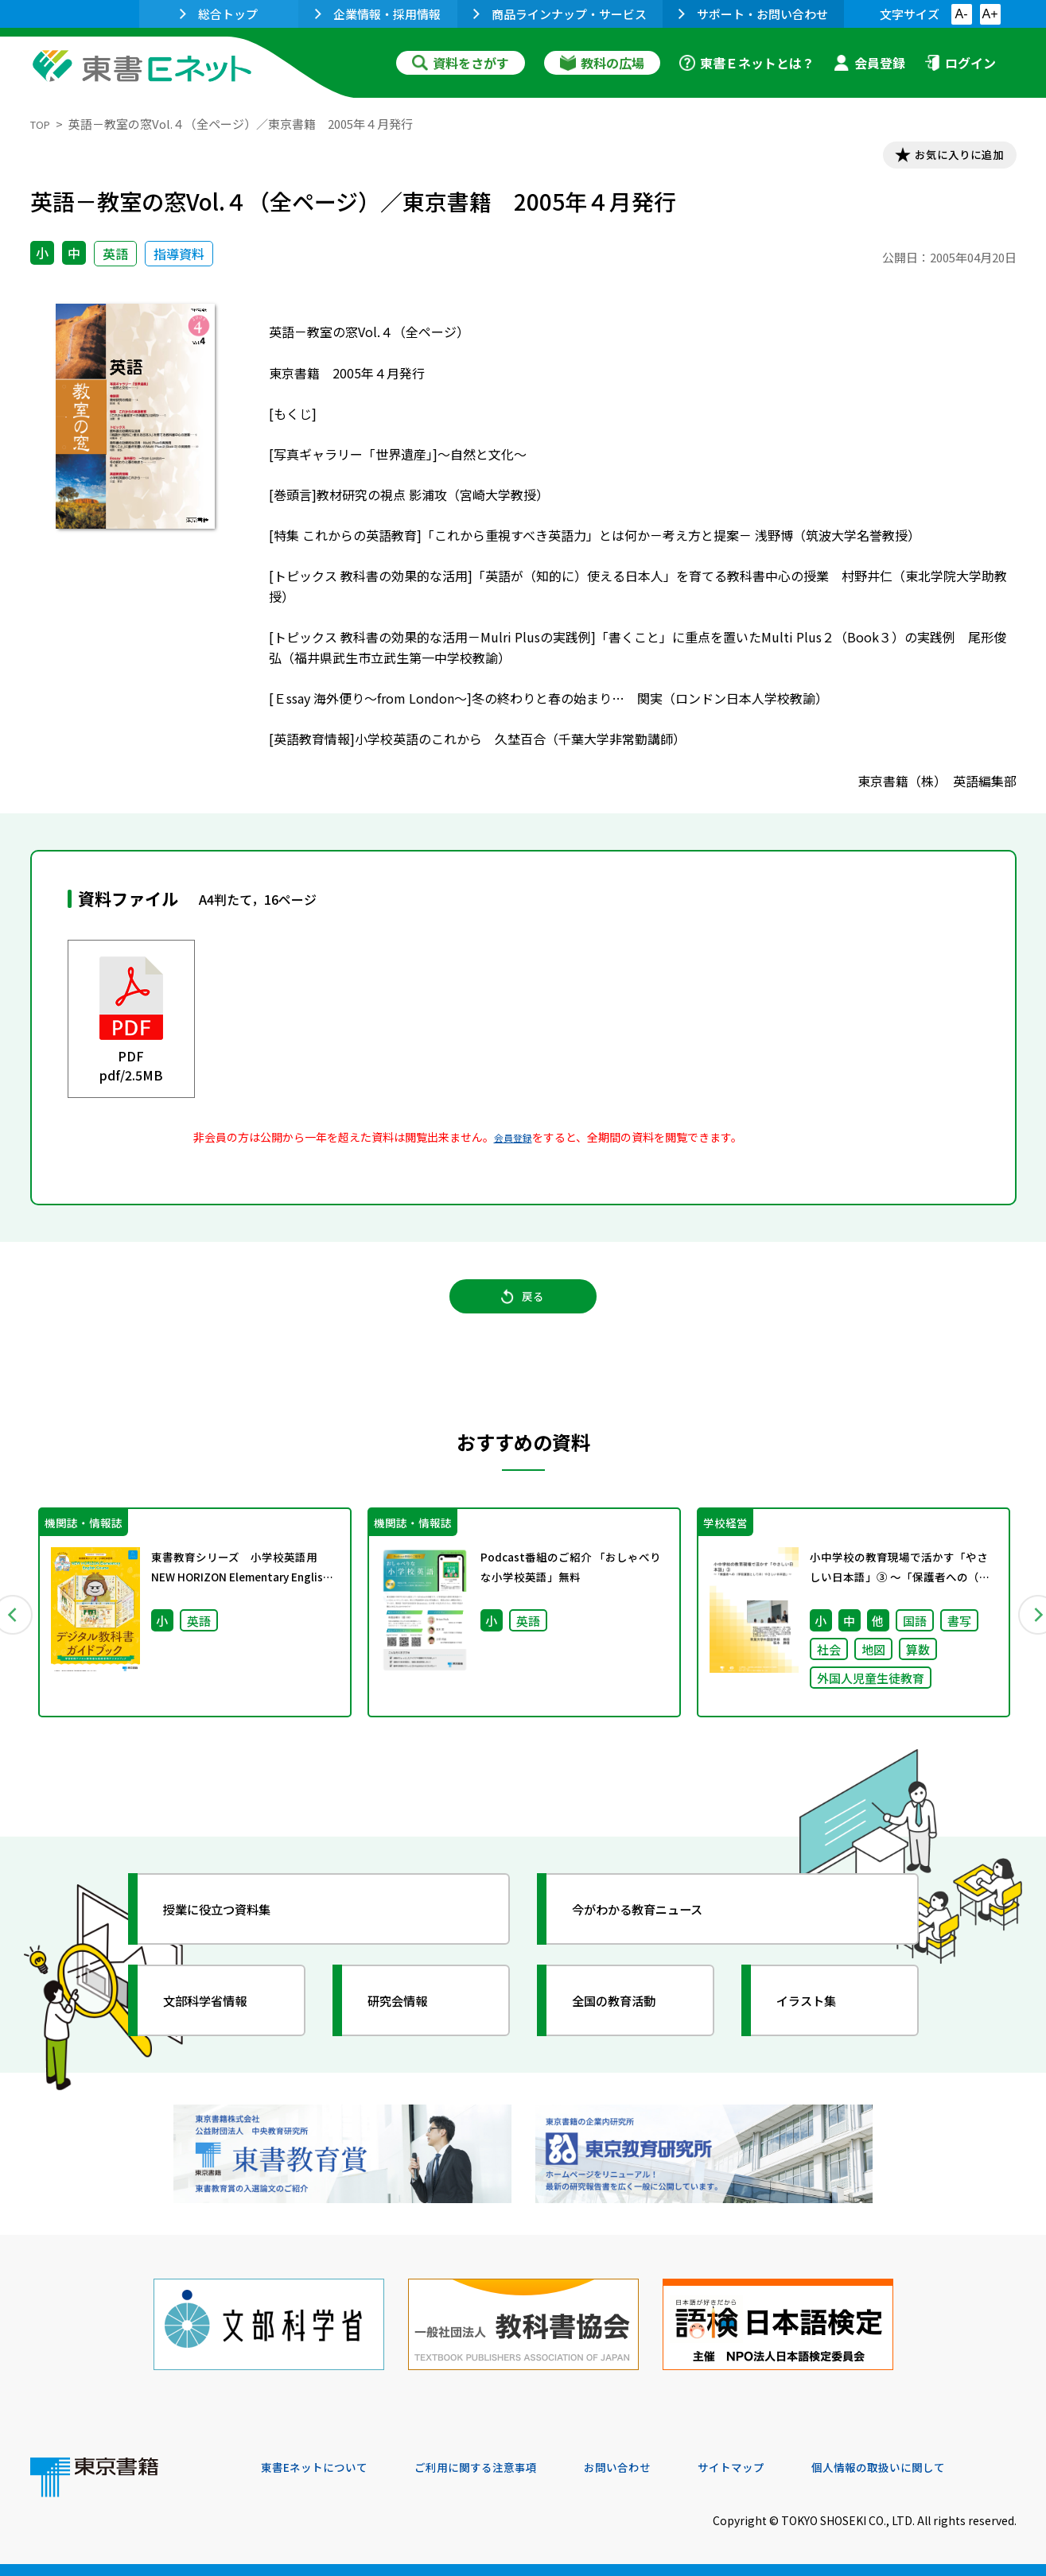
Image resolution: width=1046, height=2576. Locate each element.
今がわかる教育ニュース (656, 1934)
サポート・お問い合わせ (753, 14)
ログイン (960, 62)
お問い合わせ (655, 2467)
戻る (523, 1311)
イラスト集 (818, 2025)
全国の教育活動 (628, 2025)
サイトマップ (779, 2467)
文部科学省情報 (219, 2025)
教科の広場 (602, 62)
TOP (42, 123)
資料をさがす (460, 62)
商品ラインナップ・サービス (560, 14)
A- (961, 14)
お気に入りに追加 (947, 157)
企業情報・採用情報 (378, 14)
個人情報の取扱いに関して (940, 2467)
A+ (989, 14)
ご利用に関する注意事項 (500, 2467)
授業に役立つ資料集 (233, 1934)
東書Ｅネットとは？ (747, 62)
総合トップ (219, 14)
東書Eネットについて (322, 2467)
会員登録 (869, 62)
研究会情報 (409, 2025)
